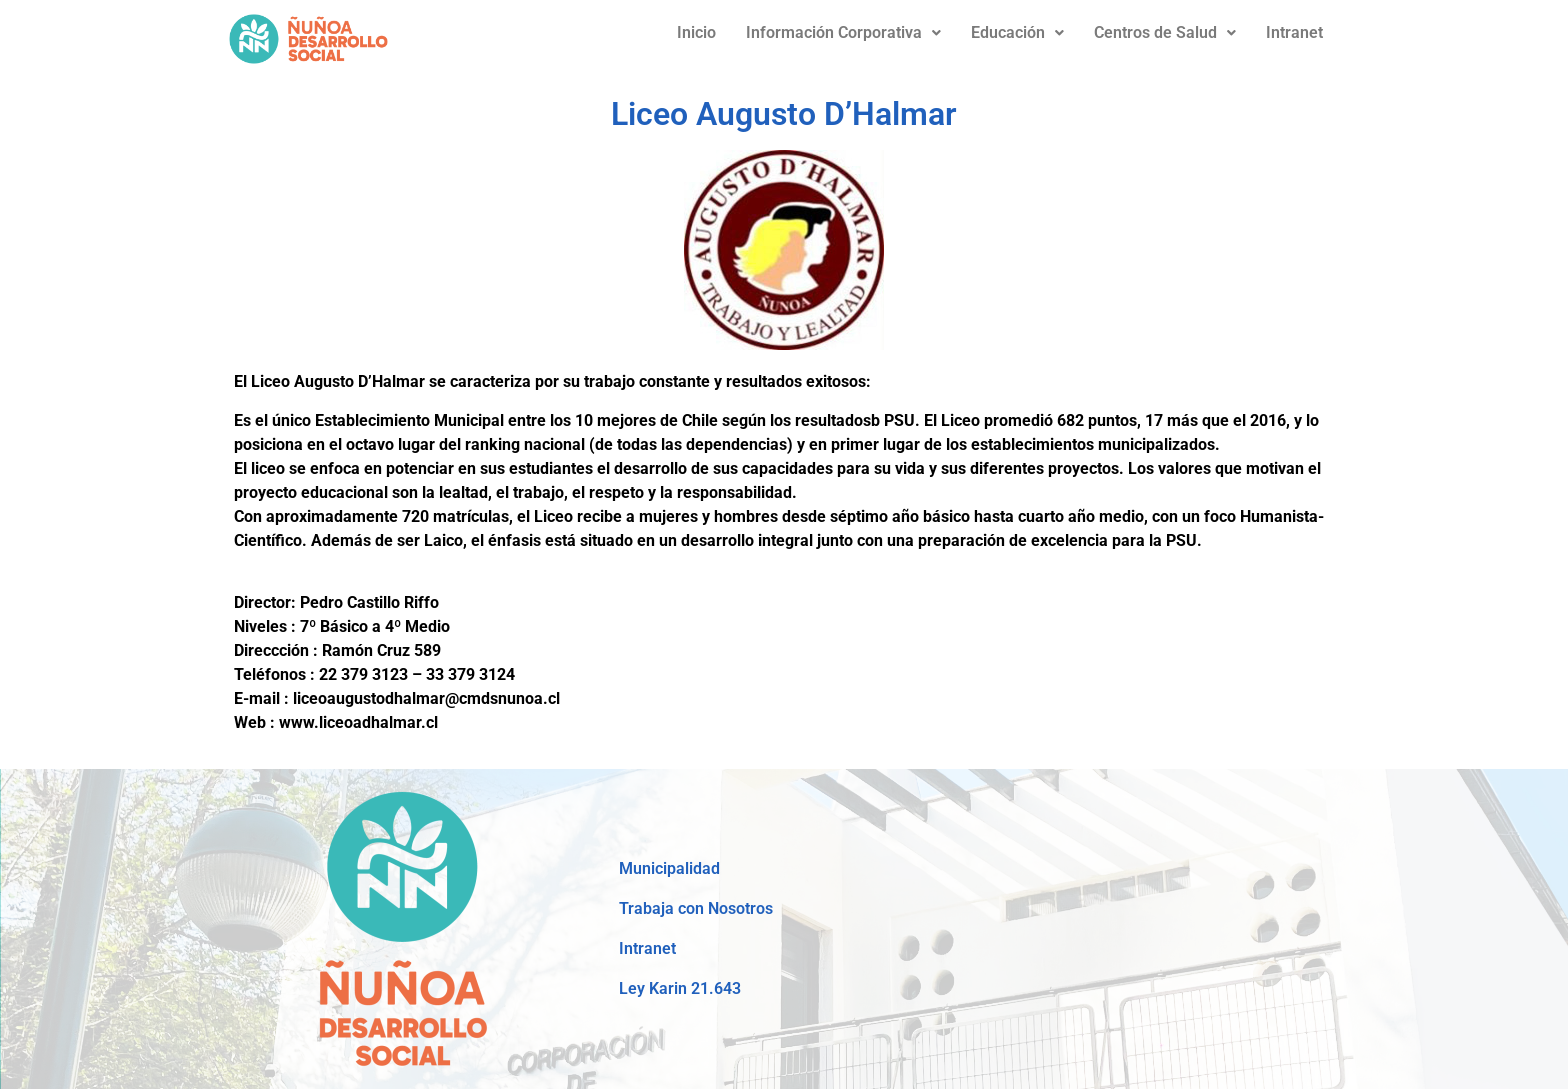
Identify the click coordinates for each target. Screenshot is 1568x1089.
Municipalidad (669, 868)
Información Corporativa (843, 32)
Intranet (1294, 32)
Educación (1017, 32)
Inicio (696, 32)
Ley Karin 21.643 (680, 988)
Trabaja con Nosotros (696, 908)
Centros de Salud (1165, 32)
